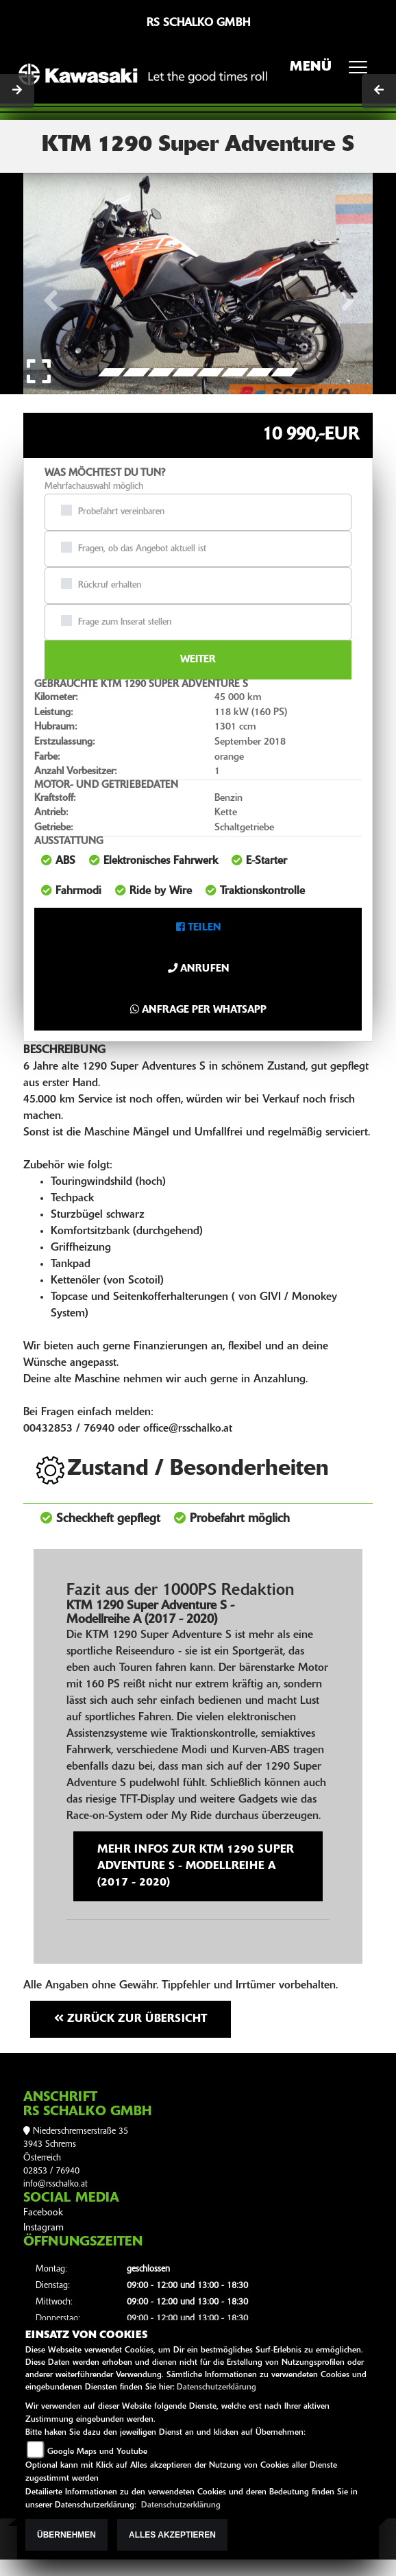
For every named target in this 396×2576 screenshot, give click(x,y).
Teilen (198, 928)
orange (229, 757)
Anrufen (198, 968)
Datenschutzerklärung (216, 2387)
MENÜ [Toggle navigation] (333, 71)
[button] (49, 282)
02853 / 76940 (51, 2171)
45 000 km (238, 698)
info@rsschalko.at (55, 2184)
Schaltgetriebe (244, 828)
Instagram (43, 2228)
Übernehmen (66, 2535)
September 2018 (250, 742)
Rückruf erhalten (109, 585)
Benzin (228, 798)
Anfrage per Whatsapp (198, 1009)
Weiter (198, 660)
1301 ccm (235, 727)
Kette (225, 813)
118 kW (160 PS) (250, 713)
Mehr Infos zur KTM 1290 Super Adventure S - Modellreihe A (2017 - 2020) (195, 1866)
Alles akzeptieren (172, 2535)
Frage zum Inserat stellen (124, 622)
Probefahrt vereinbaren (121, 511)
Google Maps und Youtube (97, 2452)
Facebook (43, 2213)
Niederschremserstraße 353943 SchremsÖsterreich (75, 2145)
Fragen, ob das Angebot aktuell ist (142, 548)
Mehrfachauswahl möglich (94, 486)
